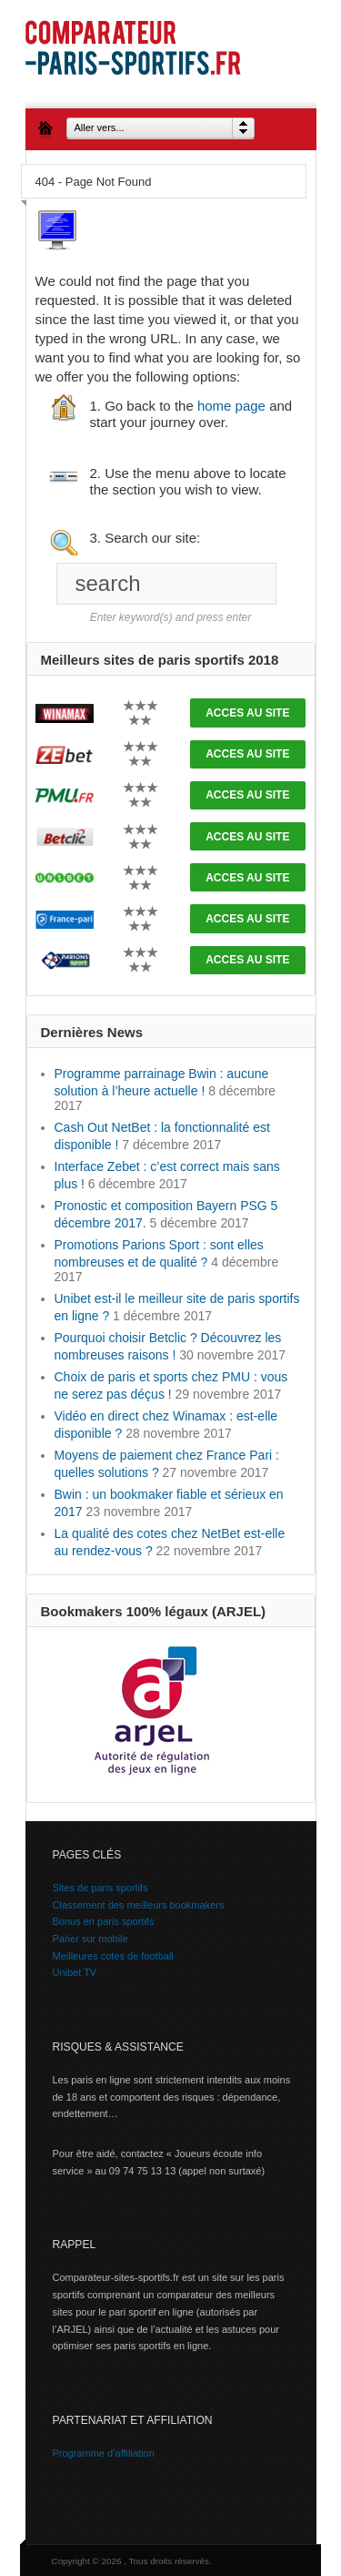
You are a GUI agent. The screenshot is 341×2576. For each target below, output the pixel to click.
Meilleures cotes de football (113, 1955)
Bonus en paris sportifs (104, 1921)
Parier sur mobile (90, 1938)
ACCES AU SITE (247, 713)
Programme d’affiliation (104, 2453)
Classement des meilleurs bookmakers (139, 1904)
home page (231, 405)
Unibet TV (75, 1972)
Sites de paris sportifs (100, 1887)
